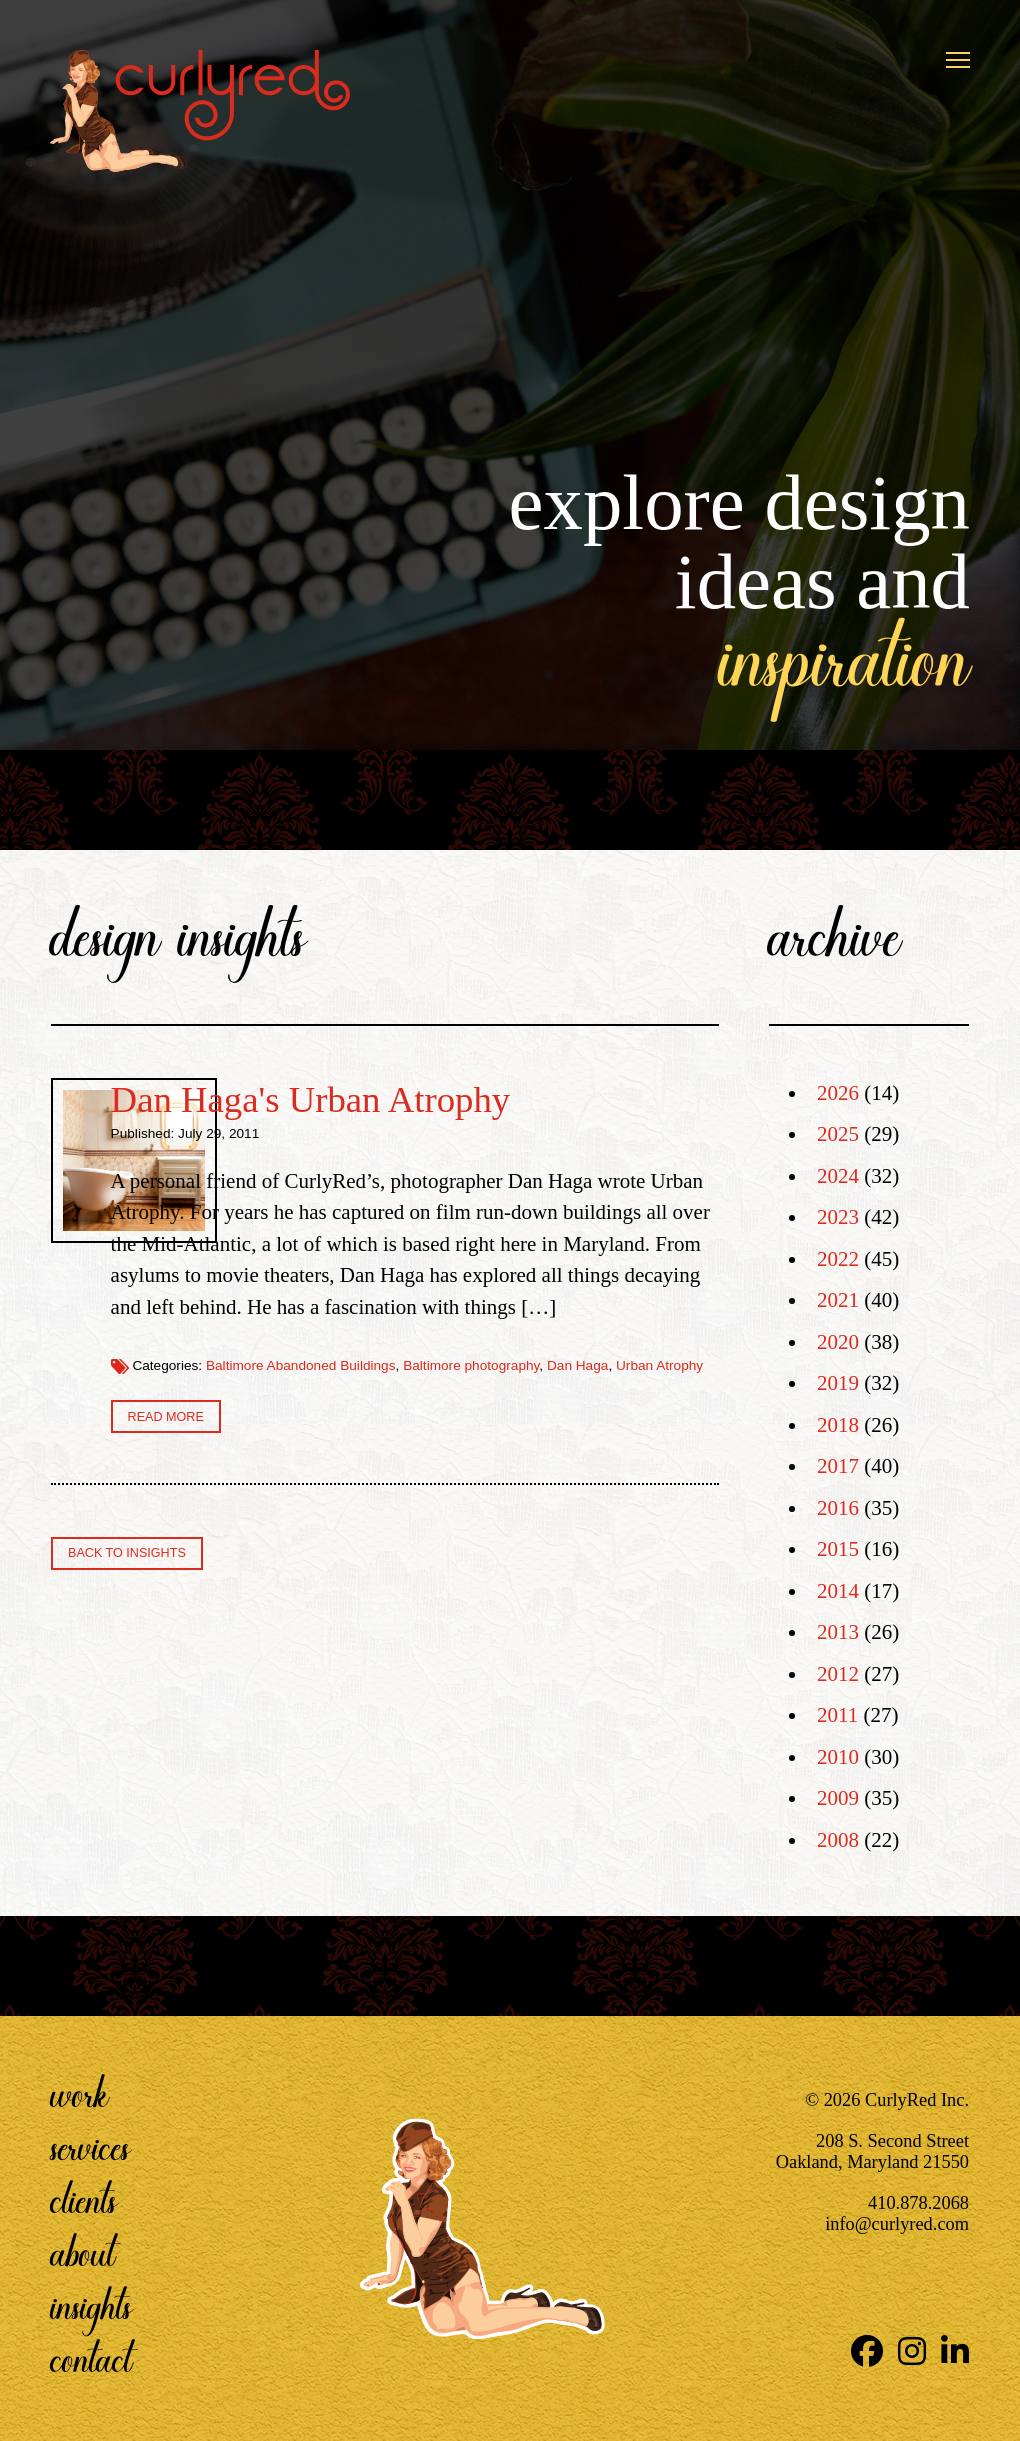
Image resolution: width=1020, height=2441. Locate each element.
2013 (838, 1632)
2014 (838, 1591)
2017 (838, 1466)
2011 (837, 1715)
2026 (838, 1093)
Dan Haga (463, 1540)
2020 (838, 1342)
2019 (838, 1383)
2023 (838, 1217)
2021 (838, 1300)
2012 (838, 1674)
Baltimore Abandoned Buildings (541, 1524)
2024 (838, 1176)
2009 (838, 1798)
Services (90, 2147)
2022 (838, 1259)
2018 (838, 1425)
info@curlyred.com (897, 2224)
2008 (838, 1840)
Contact (91, 2359)
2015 (838, 1549)
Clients (84, 2200)
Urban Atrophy (545, 1540)
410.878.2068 (918, 2203)
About (83, 2253)
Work (80, 2094)
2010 (838, 1757)
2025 (838, 1134)
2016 (838, 1508)
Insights (91, 2306)
